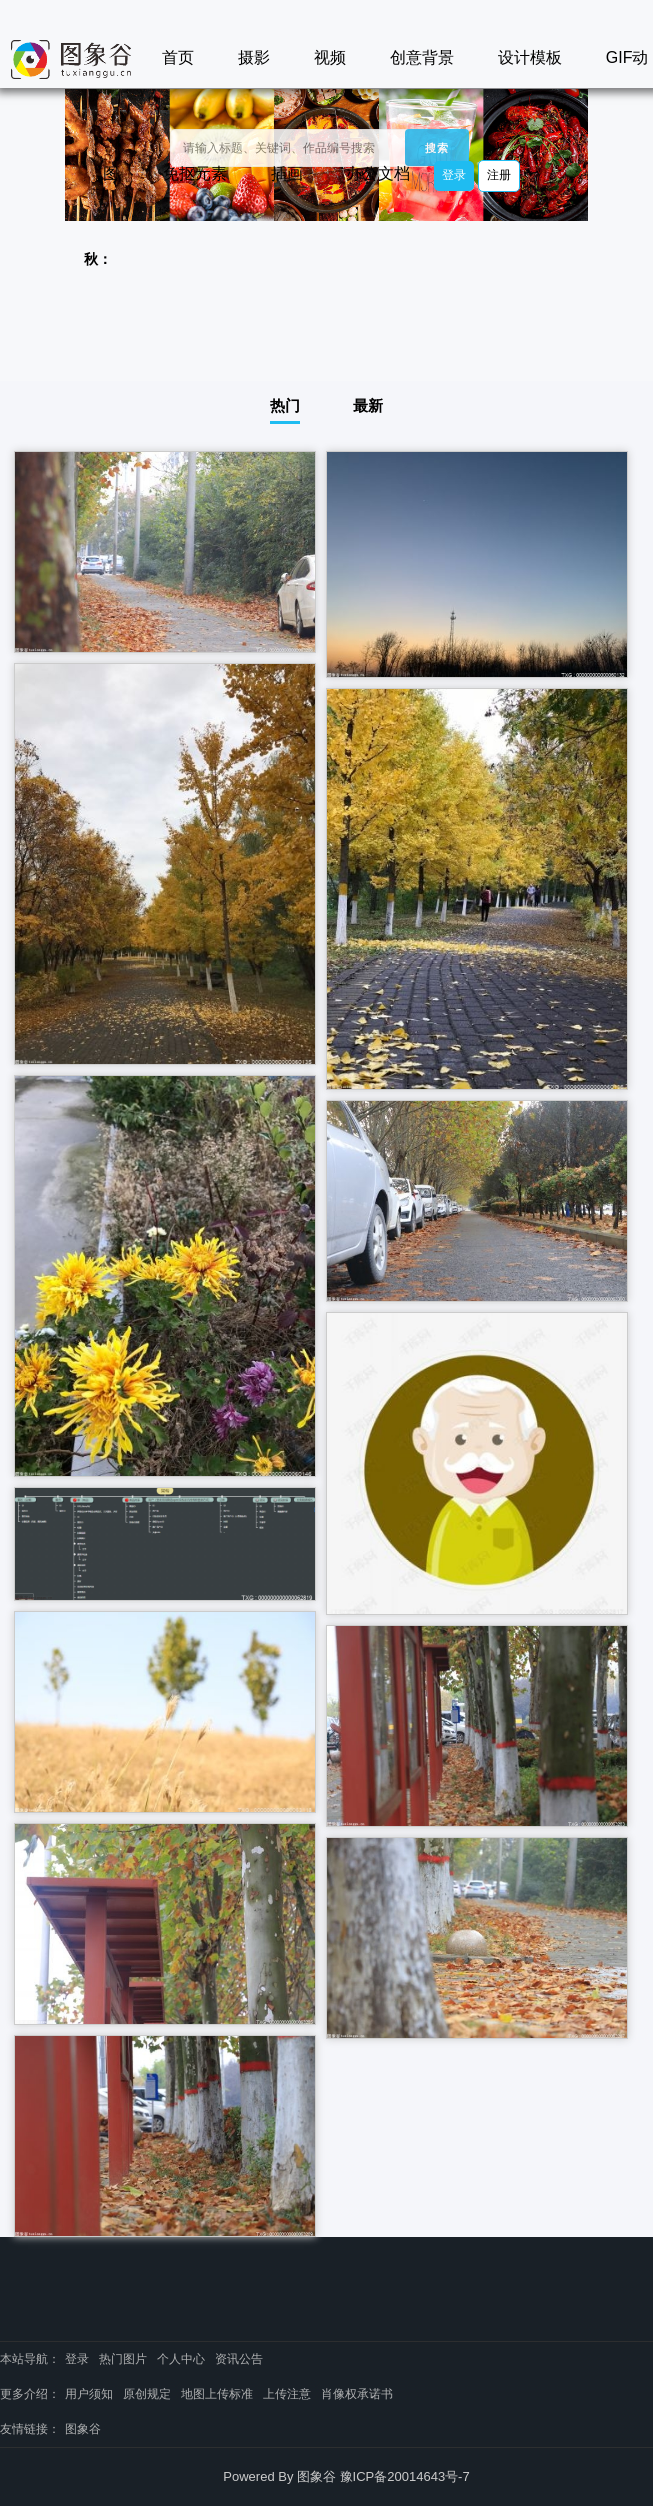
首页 (178, 57)
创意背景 (422, 57)
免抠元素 (195, 173)
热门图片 (123, 2359)
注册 (499, 175)
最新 (368, 405)
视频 (330, 57)
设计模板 (530, 57)
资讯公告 (239, 2359)
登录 (454, 175)
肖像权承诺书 (357, 2394)
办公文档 (378, 173)
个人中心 (181, 2359)
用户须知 (89, 2394)
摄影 (254, 57)
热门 (285, 405)
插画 (287, 173)
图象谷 (83, 2429)
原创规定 (147, 2394)
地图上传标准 (217, 2394)
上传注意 (287, 2394)
